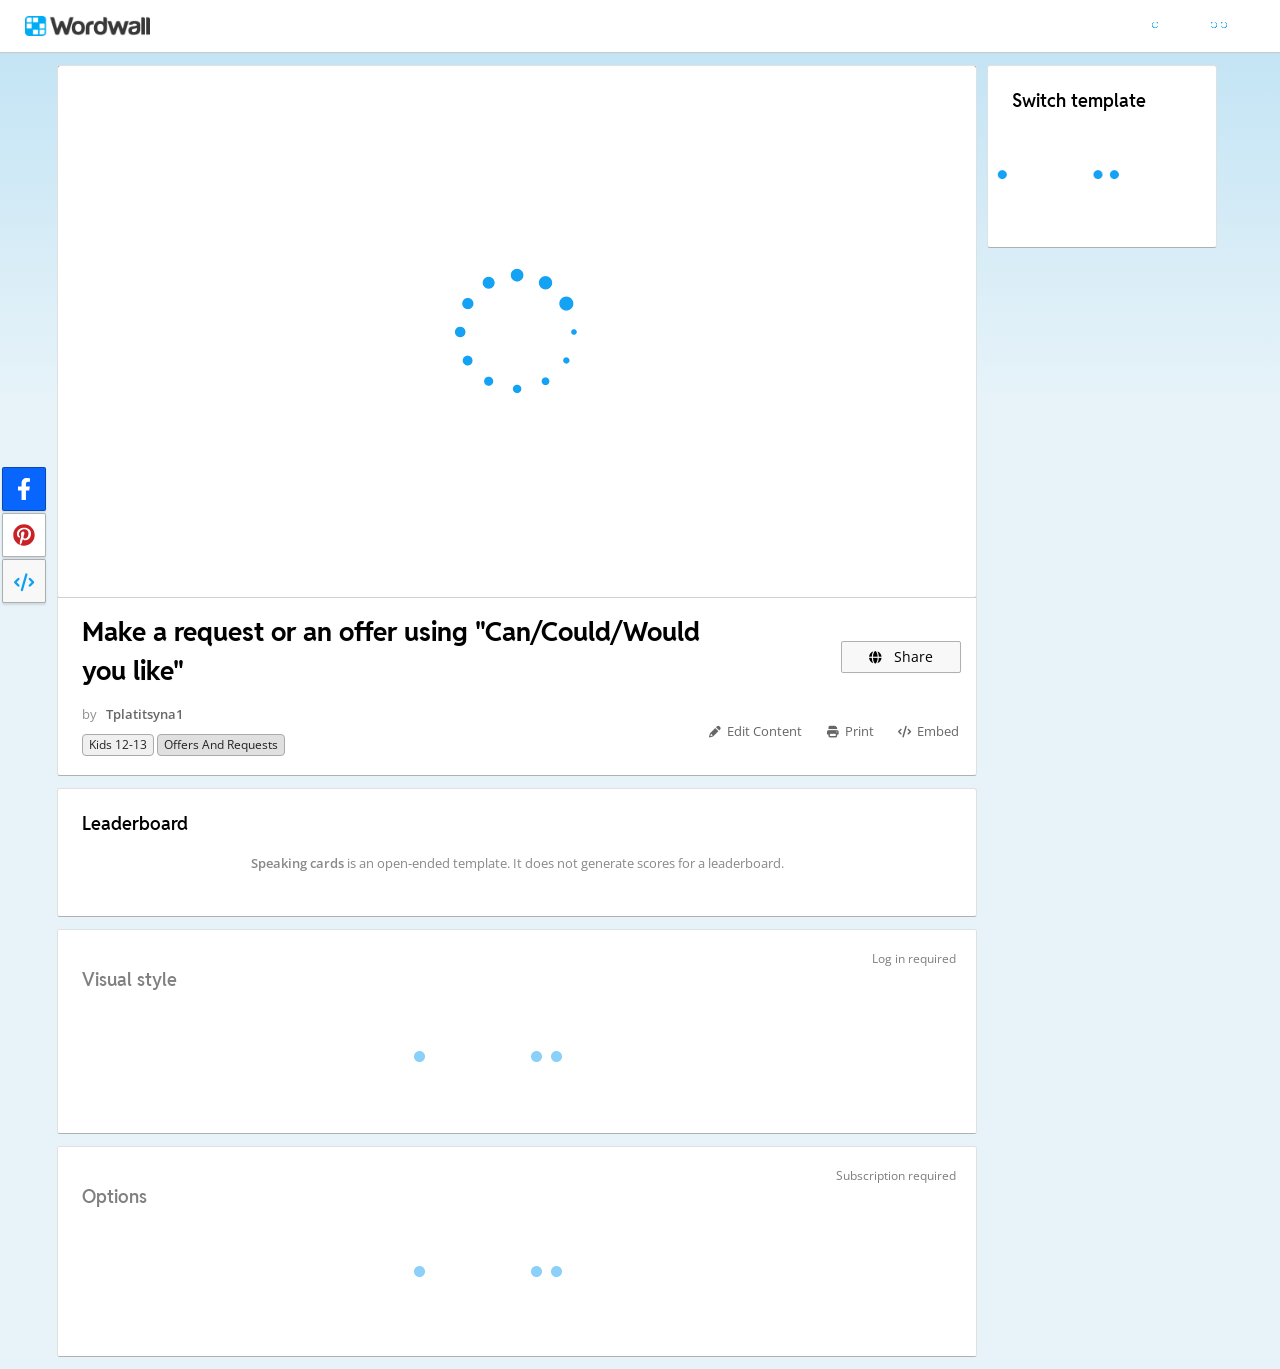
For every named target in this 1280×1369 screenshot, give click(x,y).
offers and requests (221, 744)
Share (901, 656)
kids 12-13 (118, 744)
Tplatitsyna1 (144, 714)
